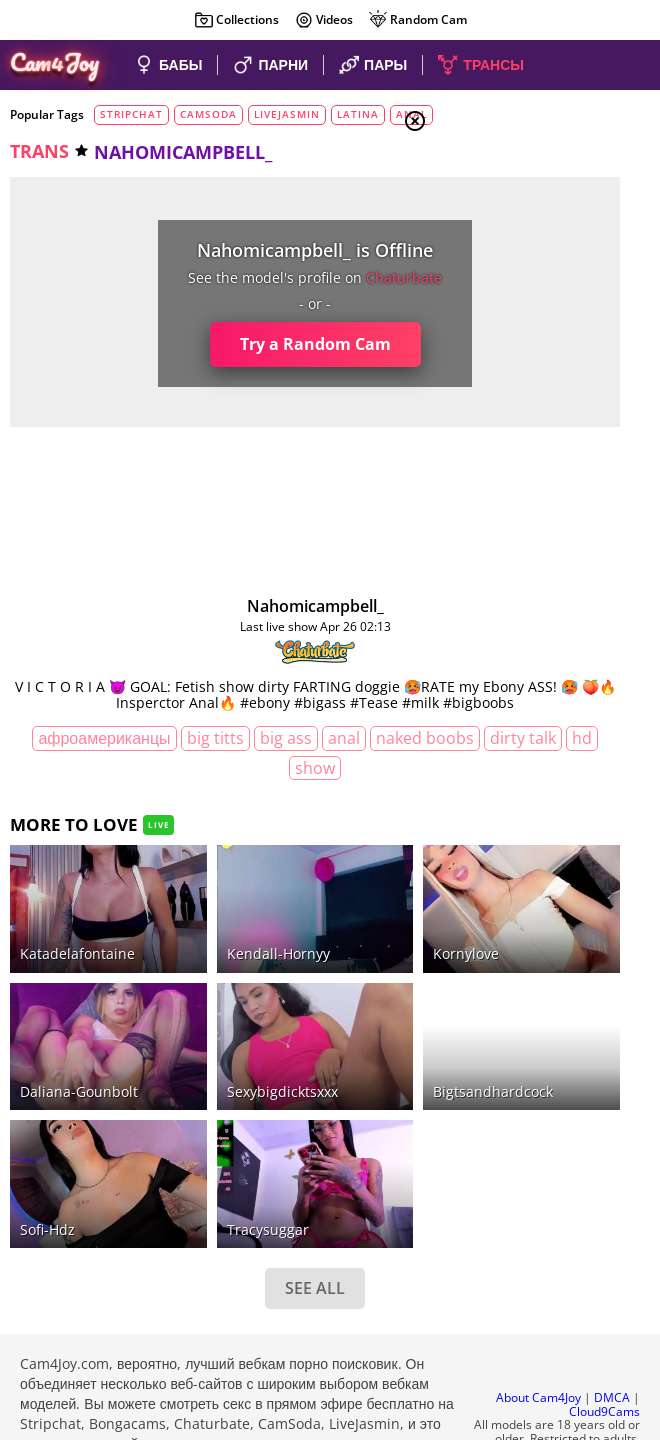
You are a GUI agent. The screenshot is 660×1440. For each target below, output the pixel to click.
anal (347, 755)
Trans (491, 295)
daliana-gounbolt (79, 1010)
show (319, 784)
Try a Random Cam (202, 344)
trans (39, 151)
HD (273, 784)
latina (358, 114)
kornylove (316, 921)
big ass (289, 755)
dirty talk (214, 784)
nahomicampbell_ (202, 606)
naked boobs (116, 784)
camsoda (208, 114)
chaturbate (292, 277)
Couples (500, 246)
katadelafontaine (77, 921)
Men (486, 271)
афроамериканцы (108, 755)
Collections (236, 20)
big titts (218, 755)
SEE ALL (203, 1158)
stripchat (131, 114)
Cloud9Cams (604, 1297)
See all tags (548, 1182)
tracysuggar (193, 1099)
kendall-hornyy (203, 921)
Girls (490, 222)
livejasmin (287, 114)
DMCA (612, 1283)
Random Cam (417, 20)
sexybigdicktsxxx (207, 1010)
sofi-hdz (47, 1099)
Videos (323, 20)
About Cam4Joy (538, 1283)
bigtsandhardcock (343, 1010)
